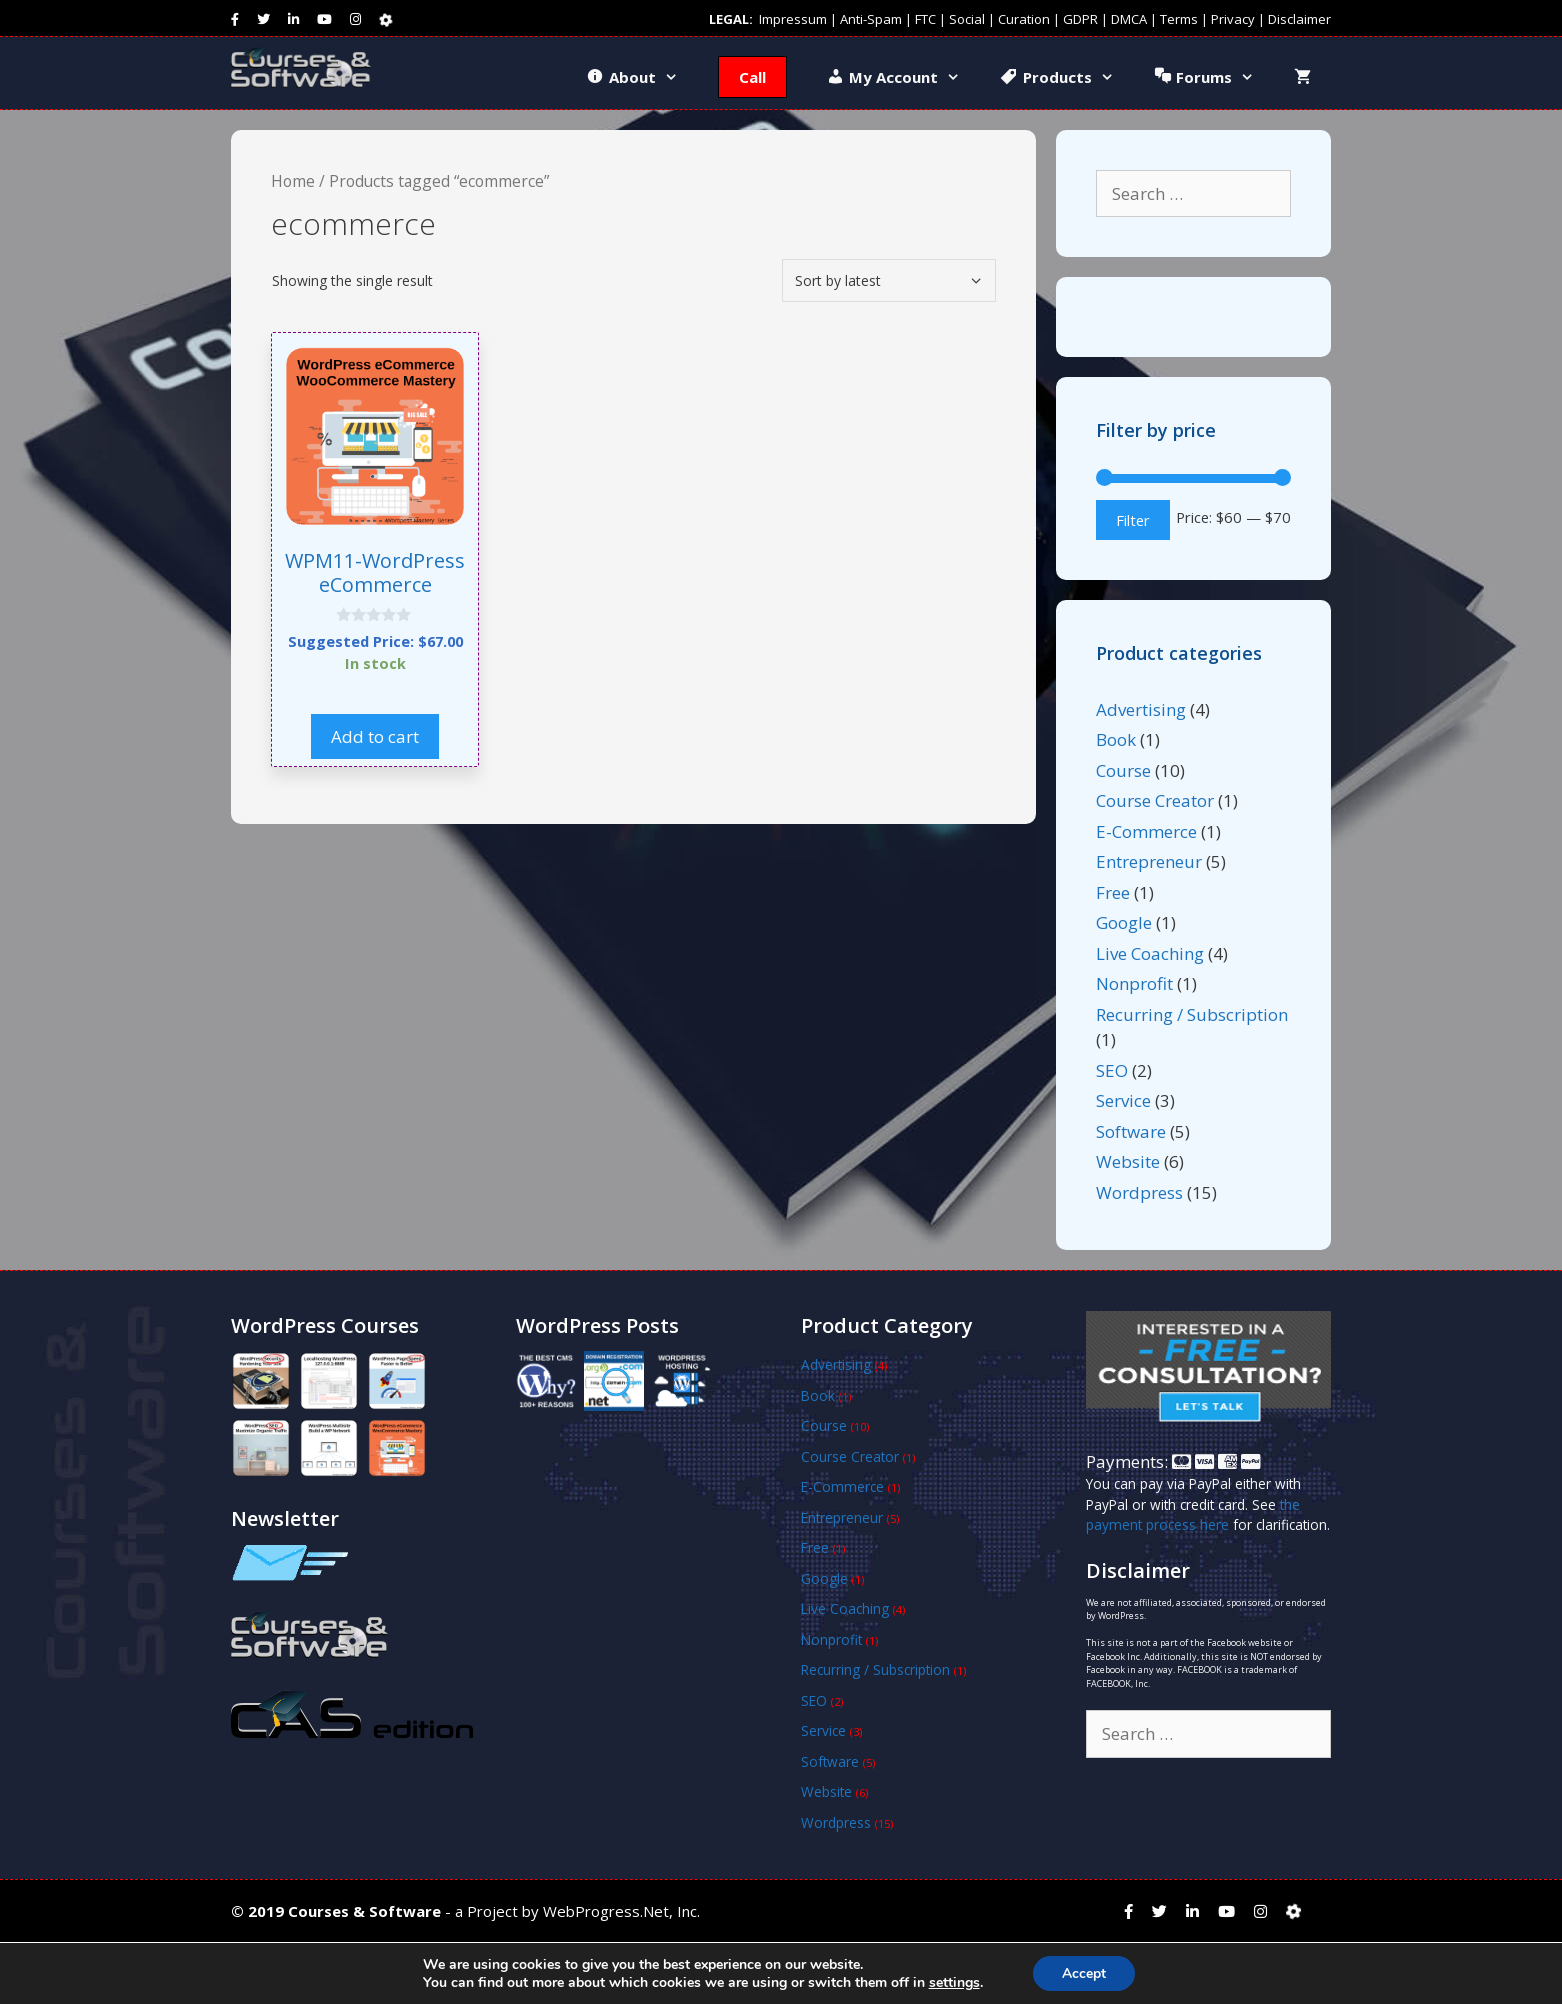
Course (1123, 770)
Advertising (1141, 709)
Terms (1179, 19)
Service (1123, 1100)
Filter (1133, 520)
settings (953, 1982)
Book (1116, 739)
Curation (1024, 19)
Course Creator (1155, 800)
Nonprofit (1134, 983)
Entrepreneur (1149, 861)
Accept (1084, 1972)
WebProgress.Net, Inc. (621, 1911)
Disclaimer (1299, 19)
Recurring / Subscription (1192, 1014)
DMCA (1129, 19)
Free (1113, 892)
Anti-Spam (871, 19)
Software (1131, 1131)
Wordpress (1139, 1192)
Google (1124, 922)
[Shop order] (889, 280)
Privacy (1233, 19)
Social (967, 19)
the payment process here (1193, 1514)
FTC (925, 19)
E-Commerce (1146, 831)
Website (1128, 1161)
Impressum (793, 19)
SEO (1112, 1070)
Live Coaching (1150, 953)
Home (293, 181)
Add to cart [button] (375, 736)
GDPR (1080, 19)
